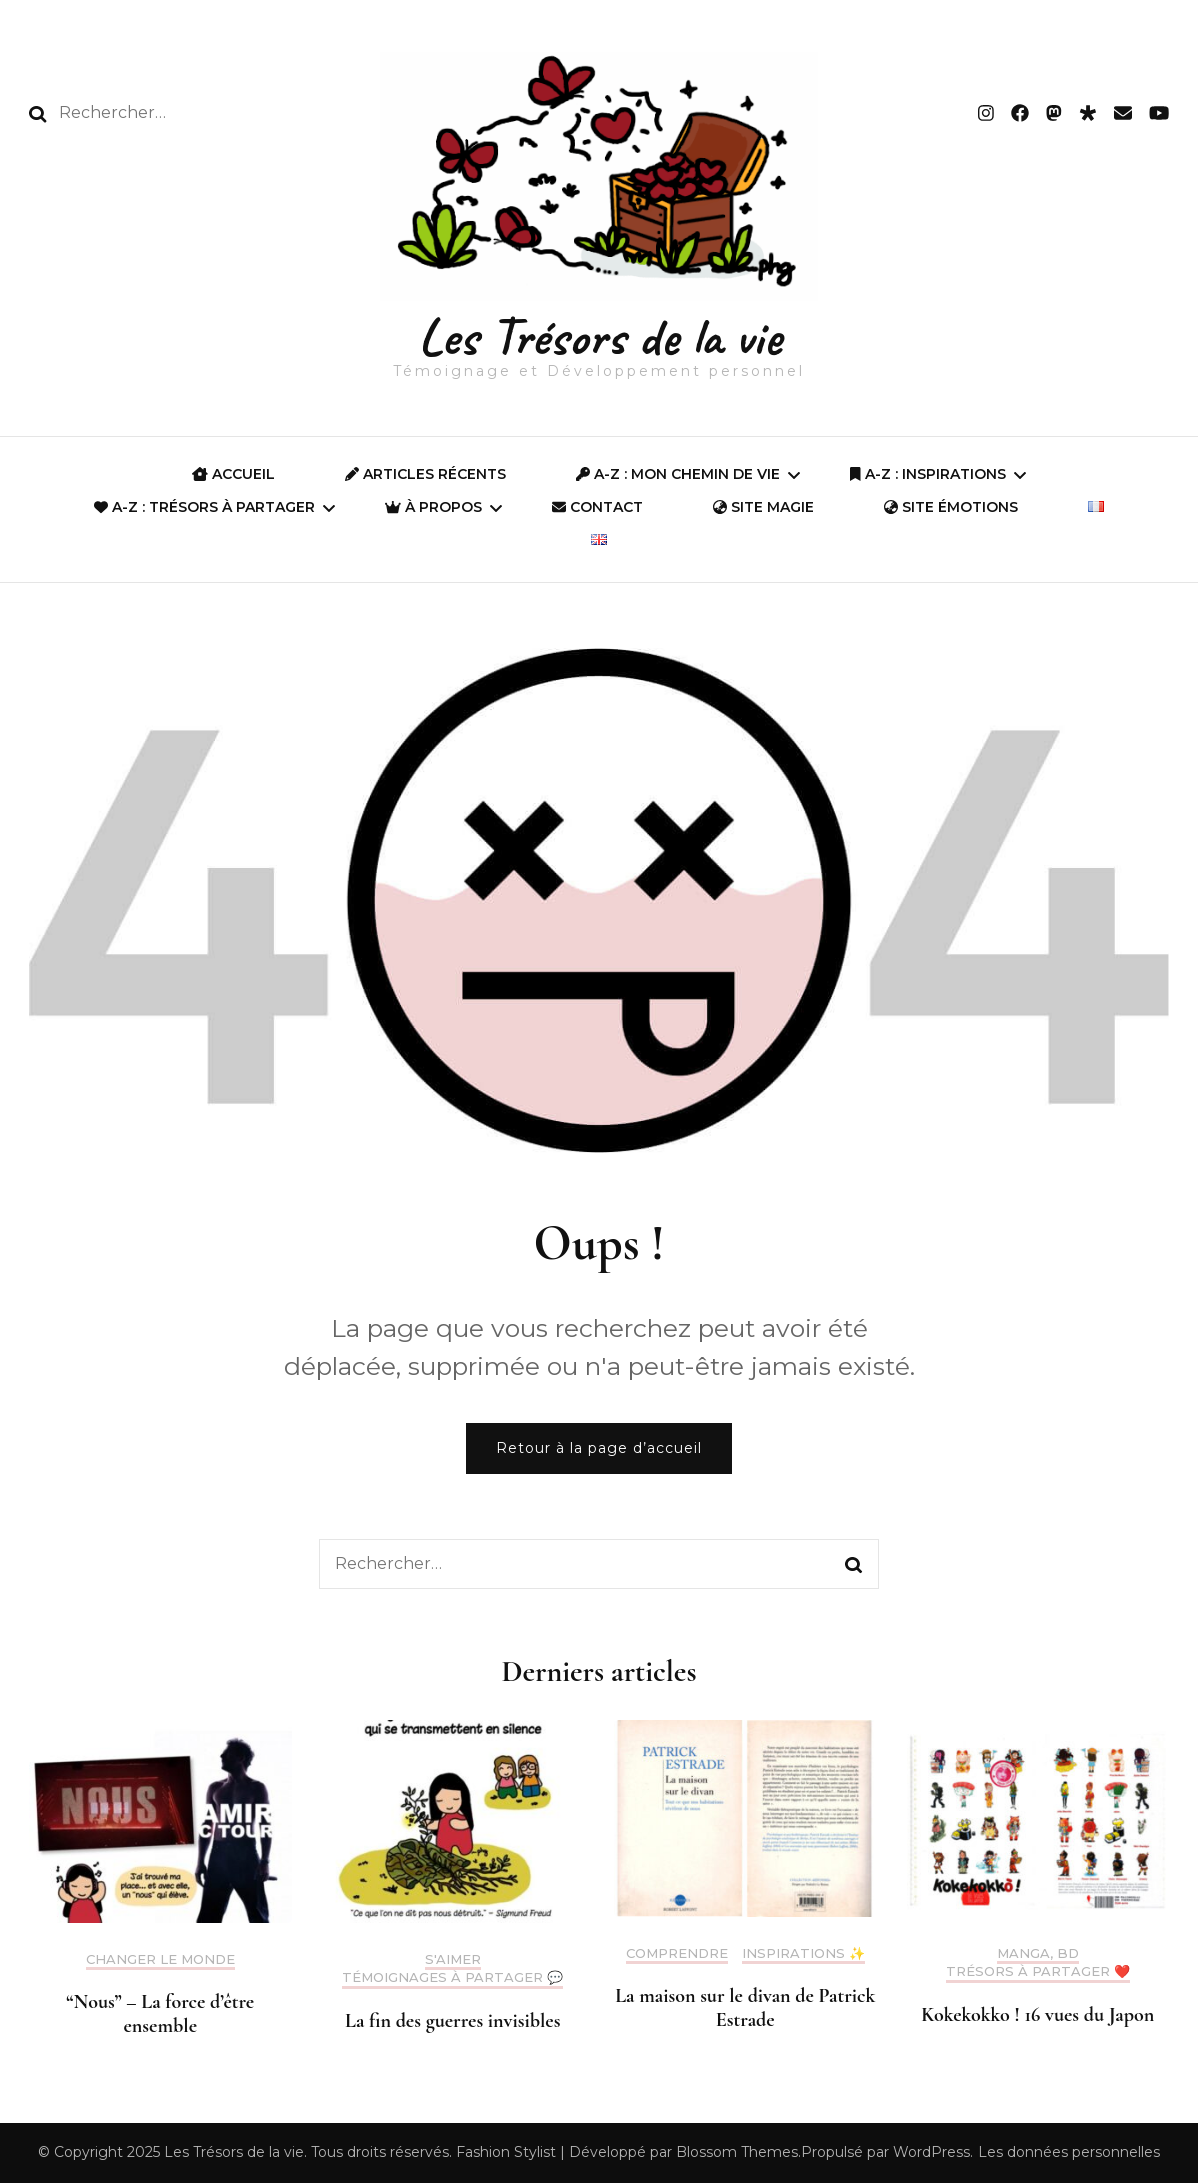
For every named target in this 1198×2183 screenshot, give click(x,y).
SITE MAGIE (763, 507)
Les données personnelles (1069, 2152)
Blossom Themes (737, 2152)
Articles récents (425, 474)
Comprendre (677, 1953)
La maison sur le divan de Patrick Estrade (745, 2008)
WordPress (931, 2152)
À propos (433, 507)
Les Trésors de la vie (599, 336)
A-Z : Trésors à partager (204, 507)
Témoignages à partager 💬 (452, 1977)
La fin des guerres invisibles (452, 2021)
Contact (597, 507)
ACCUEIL (233, 474)
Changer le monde (160, 1959)
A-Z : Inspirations (928, 474)
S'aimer (453, 1959)
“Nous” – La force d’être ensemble (160, 2014)
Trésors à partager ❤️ (1038, 1971)
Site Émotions (951, 507)
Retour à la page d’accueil (599, 1448)
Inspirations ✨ (803, 1953)
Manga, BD (1038, 1953)
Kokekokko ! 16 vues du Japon (1037, 2015)
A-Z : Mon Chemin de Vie (678, 474)
